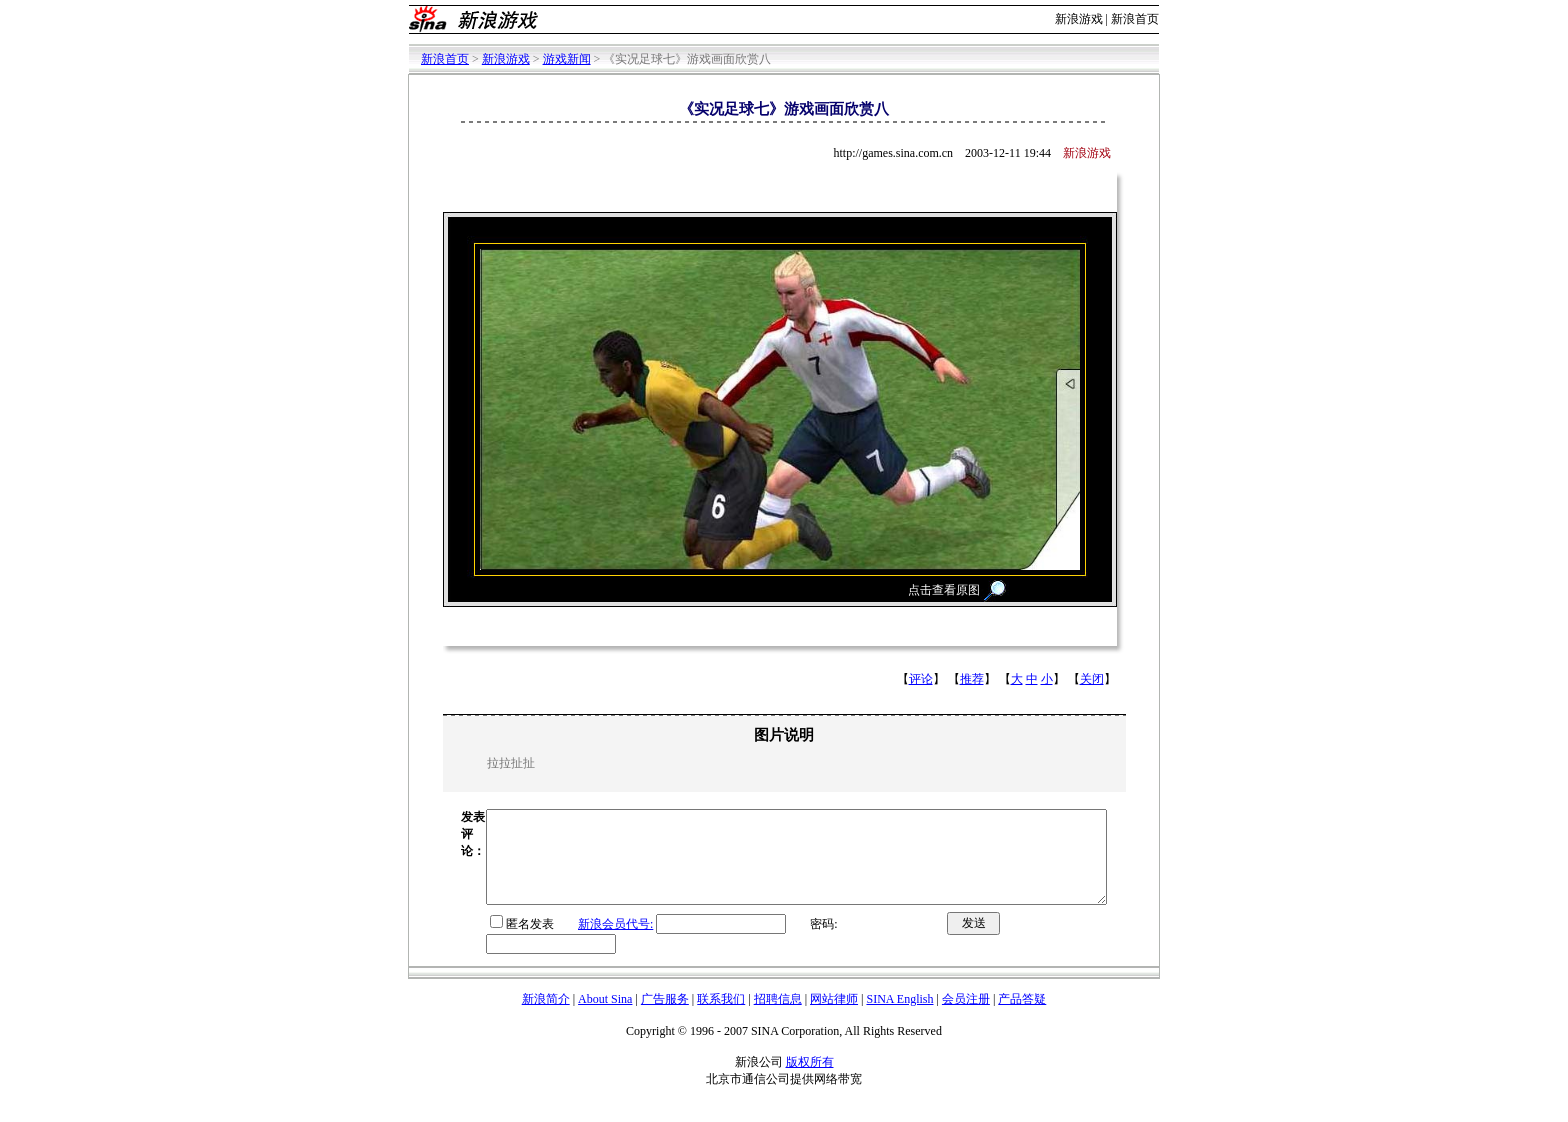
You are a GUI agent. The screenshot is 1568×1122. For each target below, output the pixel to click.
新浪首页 (1135, 19)
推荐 (972, 679)
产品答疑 (1022, 1017)
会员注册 (966, 1017)
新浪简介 (546, 1017)
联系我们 (721, 1017)
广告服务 (665, 1017)
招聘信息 (778, 1017)
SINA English (899, 1017)
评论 (921, 679)
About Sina (605, 1017)
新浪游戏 (1079, 19)
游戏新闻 (567, 59)
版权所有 (810, 1080)
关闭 (1092, 679)
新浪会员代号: (578, 942)
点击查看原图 (944, 590)
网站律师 (834, 1017)
